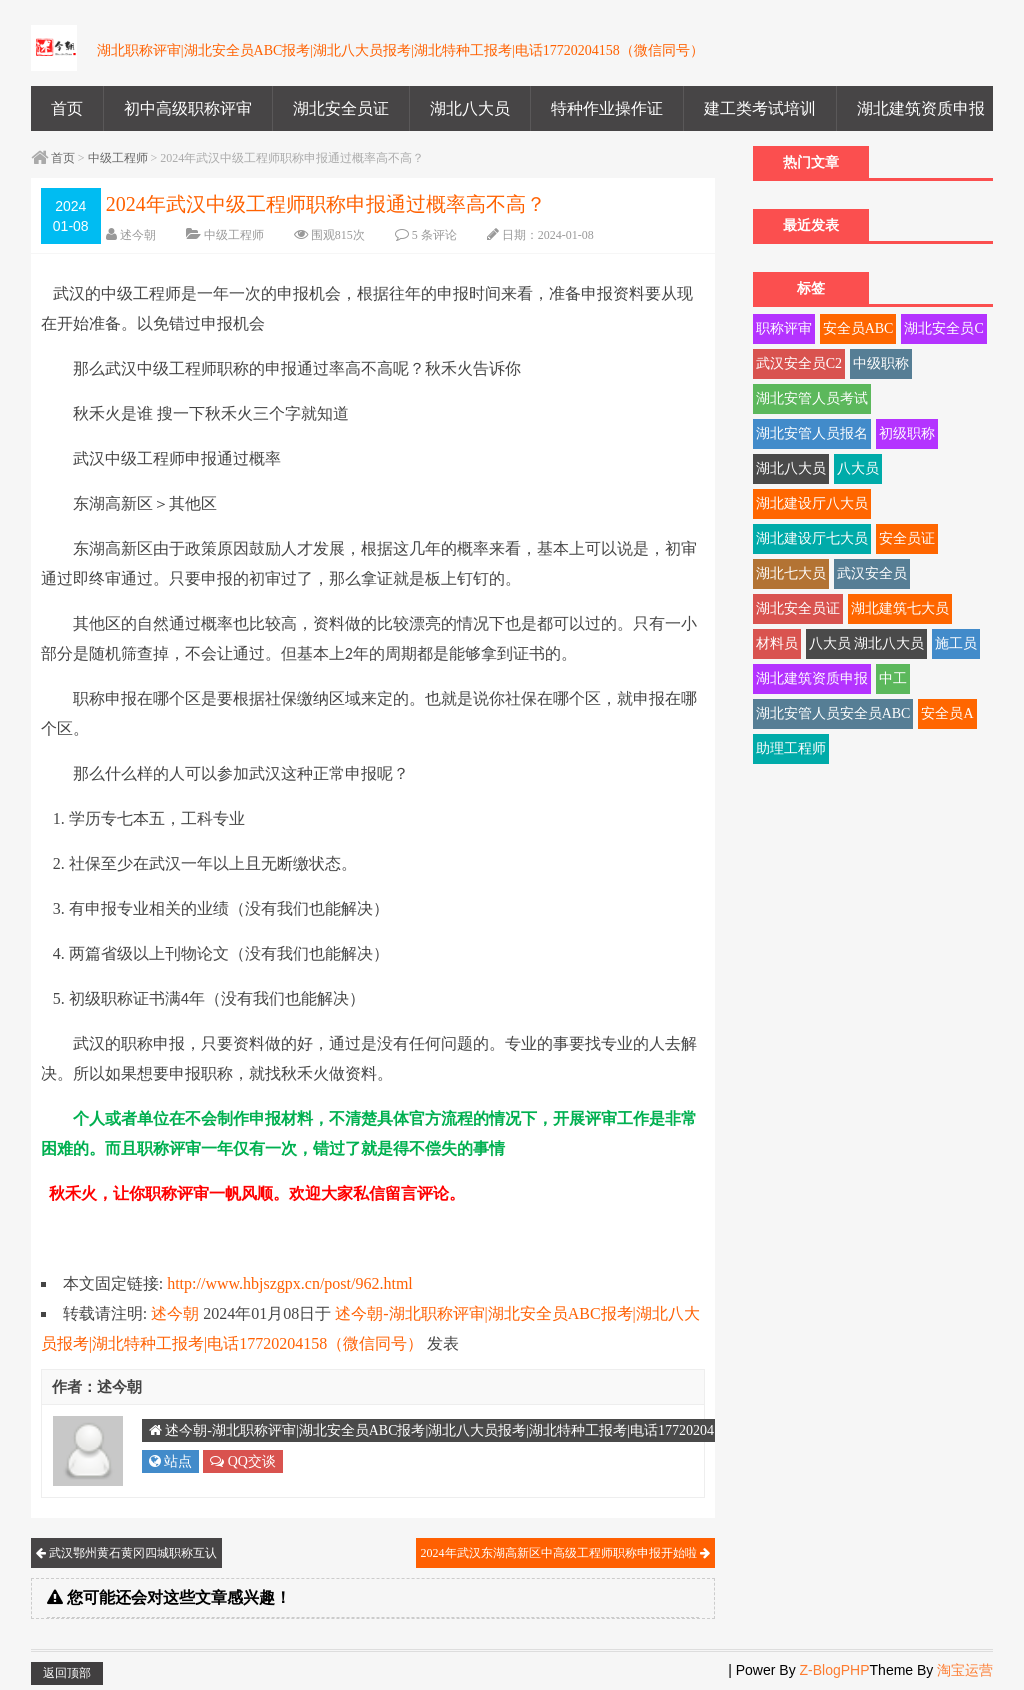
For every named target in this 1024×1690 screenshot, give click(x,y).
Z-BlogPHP (835, 1670)
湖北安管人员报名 (812, 433)
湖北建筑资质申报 (921, 108)
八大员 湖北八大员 (867, 643)
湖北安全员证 (341, 108)
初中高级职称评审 (188, 108)
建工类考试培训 (760, 108)
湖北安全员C (943, 328)
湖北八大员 (470, 108)
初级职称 (907, 433)
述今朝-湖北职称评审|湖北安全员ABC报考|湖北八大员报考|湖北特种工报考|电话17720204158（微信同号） (484, 1430)
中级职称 (881, 363)
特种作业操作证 (607, 108)
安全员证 (907, 538)
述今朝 (138, 235)
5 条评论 (434, 235)
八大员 (858, 468)
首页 (67, 108)
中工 (893, 678)
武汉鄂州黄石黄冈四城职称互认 (126, 1553)
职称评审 (784, 328)
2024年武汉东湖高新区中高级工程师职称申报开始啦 (565, 1553)
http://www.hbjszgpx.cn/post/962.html (290, 1283)
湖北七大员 (791, 573)
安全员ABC (858, 328)
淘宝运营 (965, 1670)
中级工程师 (118, 158)
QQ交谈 (243, 1461)
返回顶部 (67, 1673)
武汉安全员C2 (799, 363)
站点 (171, 1461)
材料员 (777, 643)
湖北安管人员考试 (812, 398)
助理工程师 (791, 748)
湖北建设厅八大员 (812, 503)
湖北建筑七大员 (900, 608)
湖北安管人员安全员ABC (833, 713)
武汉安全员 (872, 573)
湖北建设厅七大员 (812, 538)
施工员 (956, 643)
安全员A (947, 713)
